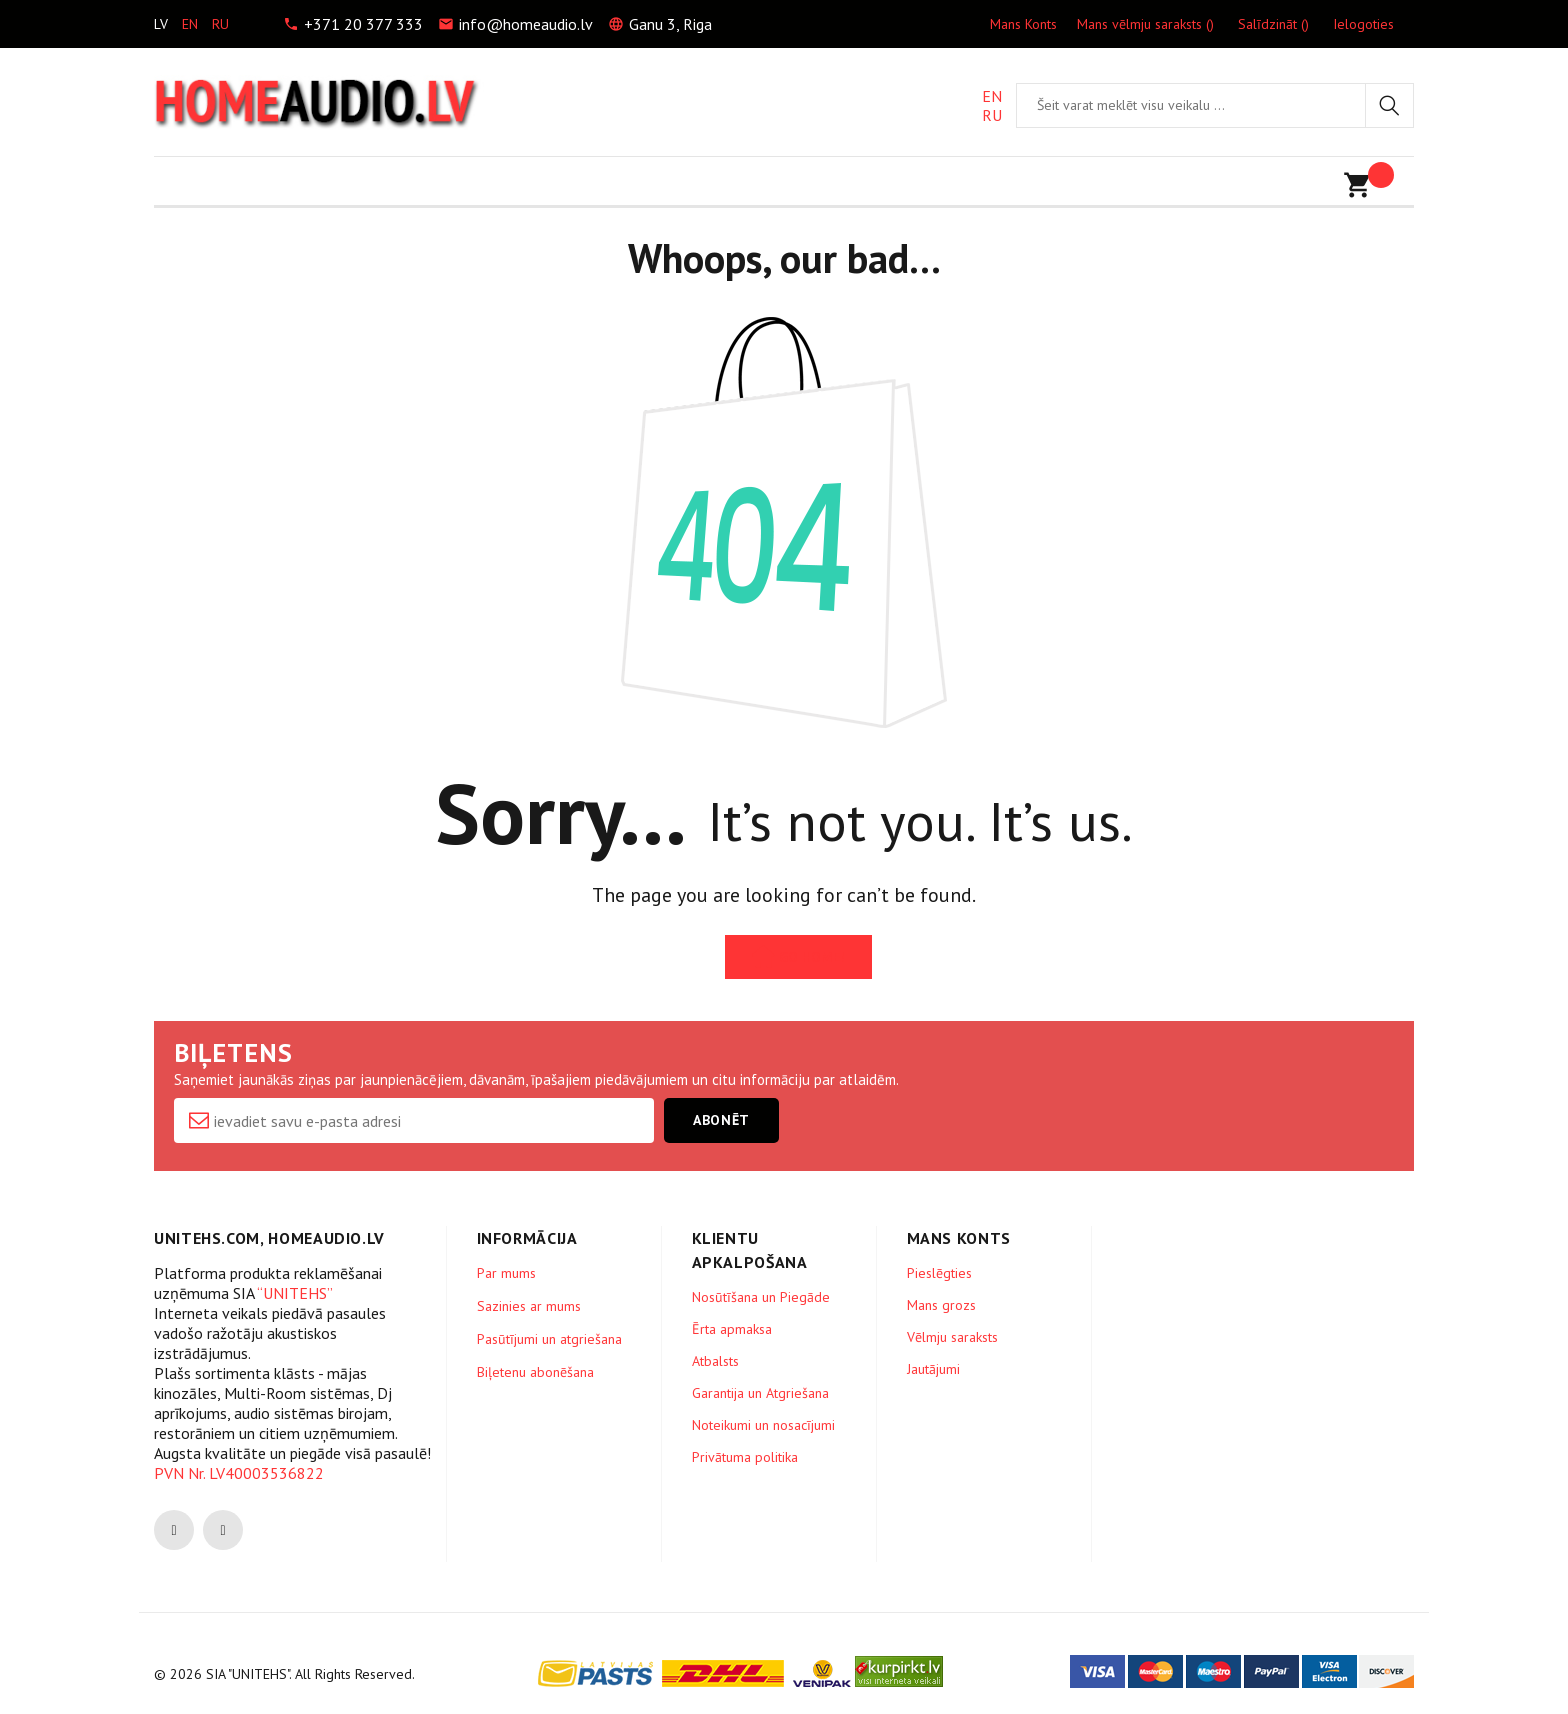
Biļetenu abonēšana (535, 1372)
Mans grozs (941, 1305)
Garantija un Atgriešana (760, 1393)
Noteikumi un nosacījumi (763, 1425)
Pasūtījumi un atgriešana (549, 1339)
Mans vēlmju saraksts (1145, 24)
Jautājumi (933, 1369)
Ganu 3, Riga (670, 24)
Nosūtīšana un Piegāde (761, 1297)
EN (992, 96)
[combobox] (1191, 105)
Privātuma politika (745, 1457)
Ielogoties (1363, 24)
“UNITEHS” (294, 1293)
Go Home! (812, 957)
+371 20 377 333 (363, 24)
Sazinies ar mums (529, 1306)
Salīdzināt (1273, 24)
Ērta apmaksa (732, 1329)
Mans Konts (1023, 24)
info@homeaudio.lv (526, 24)
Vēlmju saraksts (952, 1337)
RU (992, 115)
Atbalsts (715, 1361)
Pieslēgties (939, 1273)
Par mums (506, 1273)
